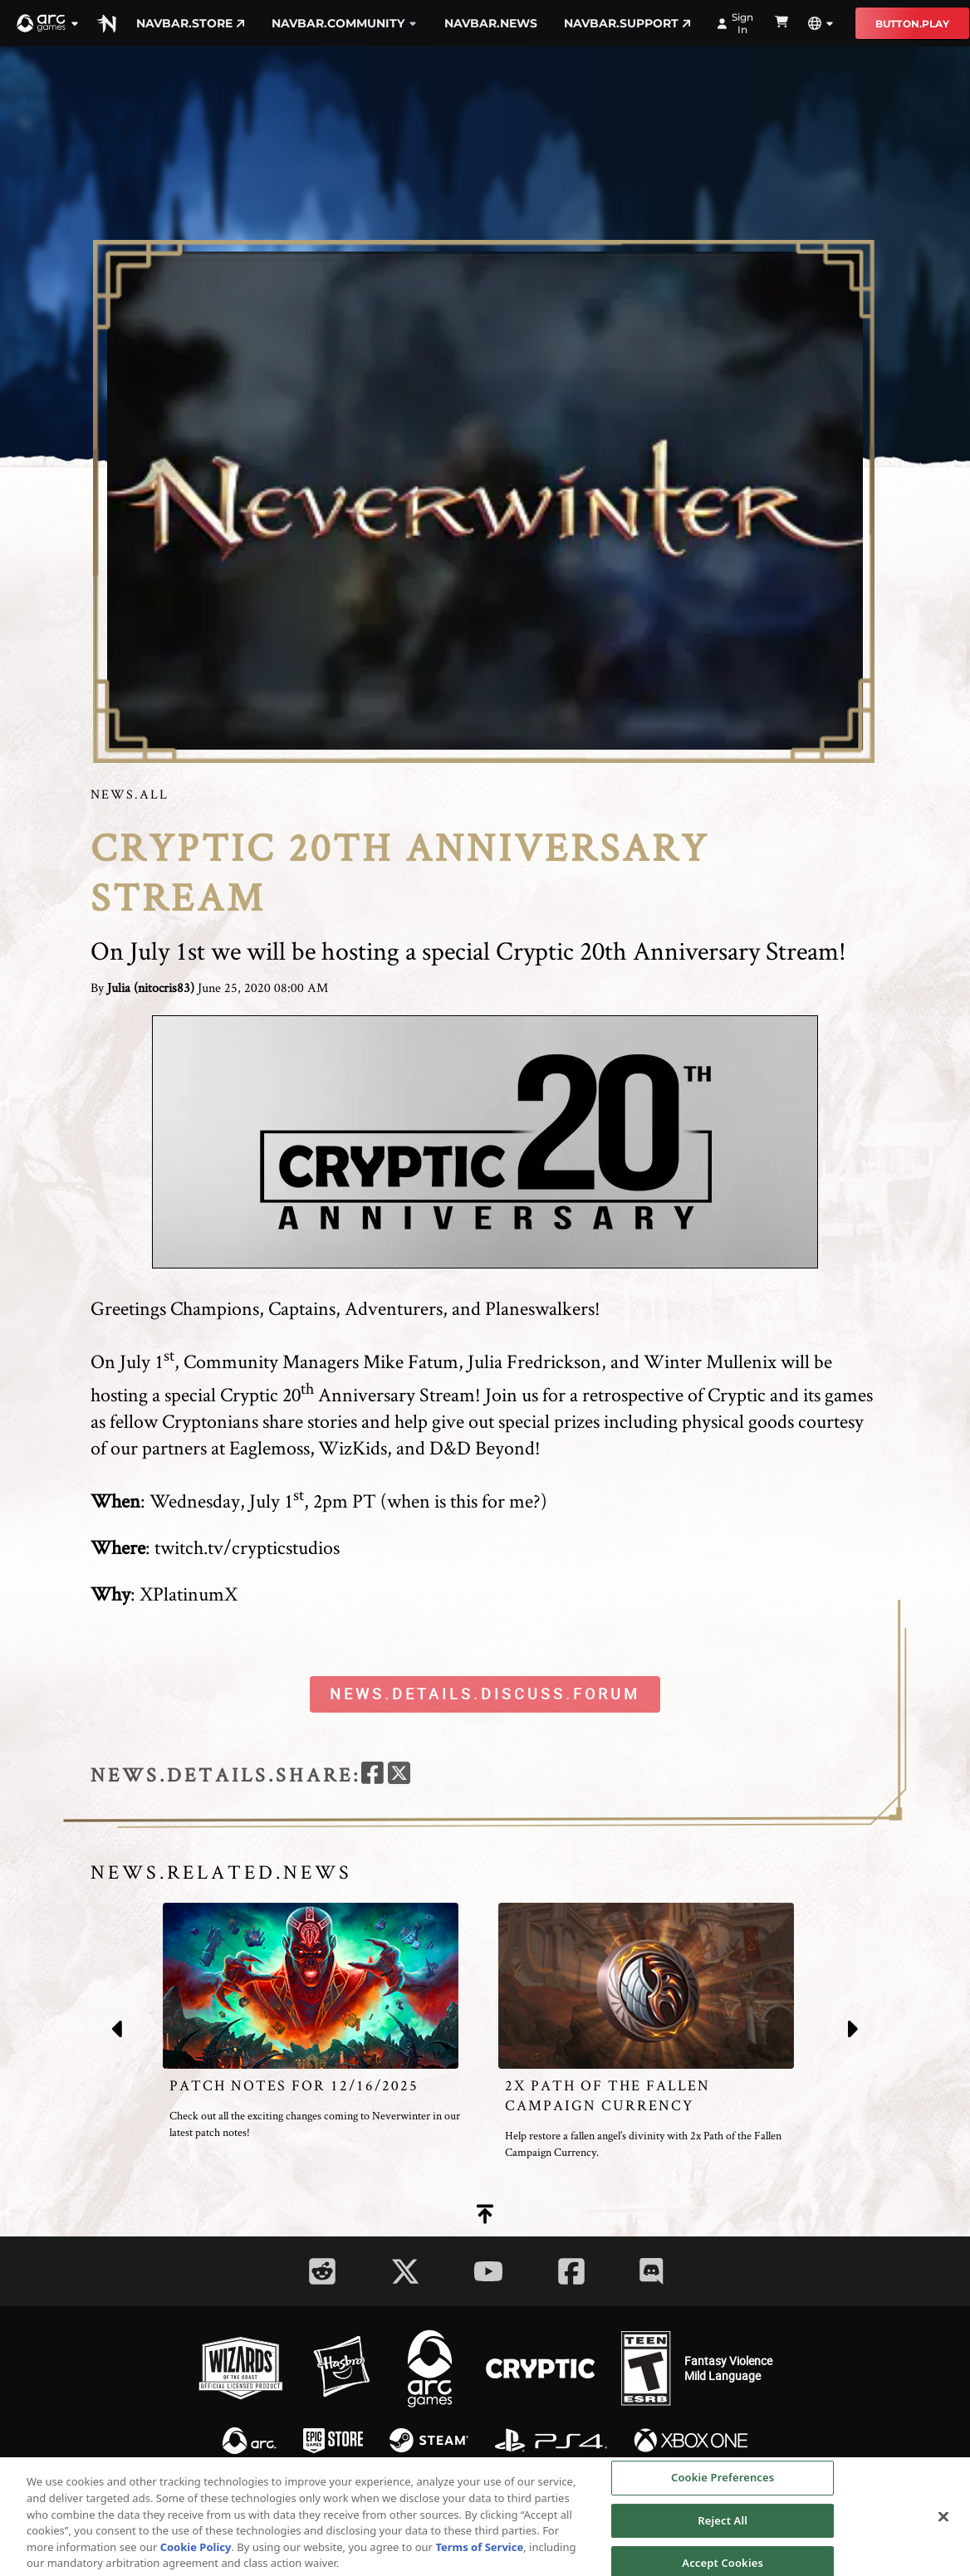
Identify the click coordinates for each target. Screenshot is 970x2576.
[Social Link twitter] (405, 2271)
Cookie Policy (196, 2557)
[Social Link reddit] (322, 2271)
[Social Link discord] (651, 2271)
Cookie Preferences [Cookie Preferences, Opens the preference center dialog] (722, 2488)
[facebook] (372, 1775)
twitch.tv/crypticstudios (247, 1547)
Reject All (722, 2531)
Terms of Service (479, 2557)
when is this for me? (464, 1500)
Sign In (735, 23)
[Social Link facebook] (571, 2271)
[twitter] (399, 1775)
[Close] (943, 2528)
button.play (912, 23)
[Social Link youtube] (488, 2271)
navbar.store (190, 23)
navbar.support (627, 23)
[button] (48, 23)
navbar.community (345, 23)
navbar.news (490, 23)
